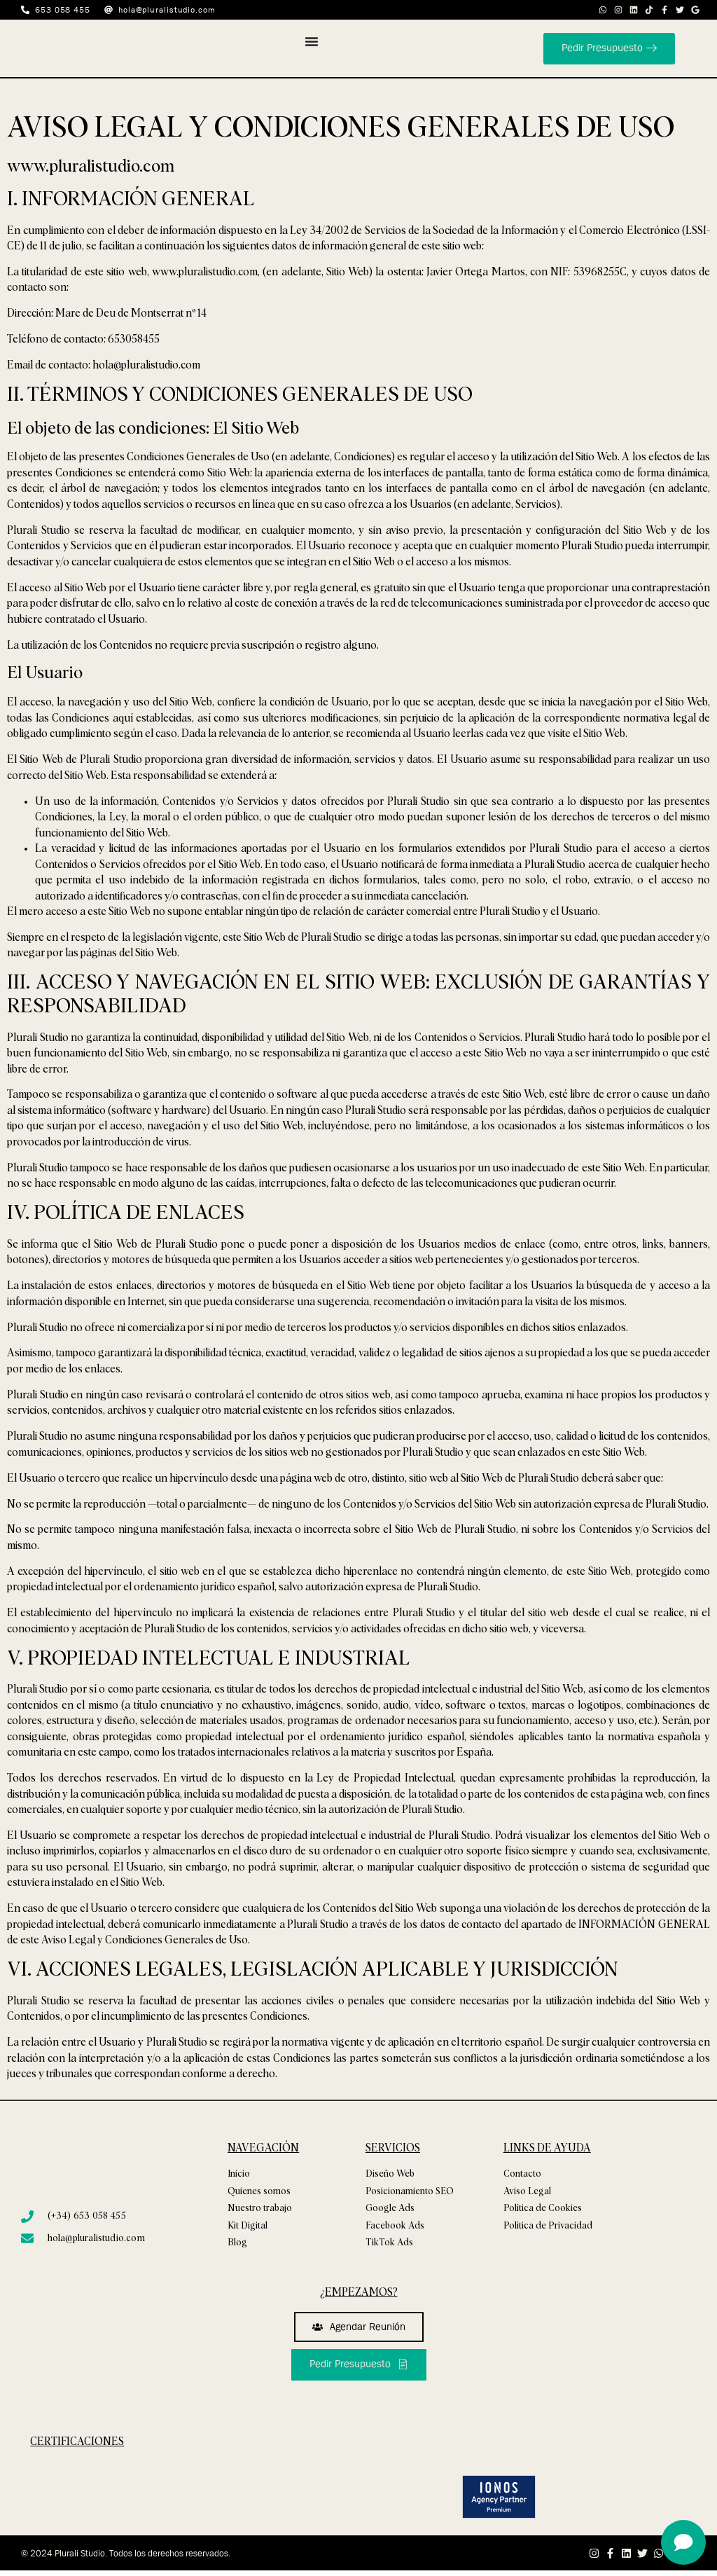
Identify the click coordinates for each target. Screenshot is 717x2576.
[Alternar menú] (312, 41)
